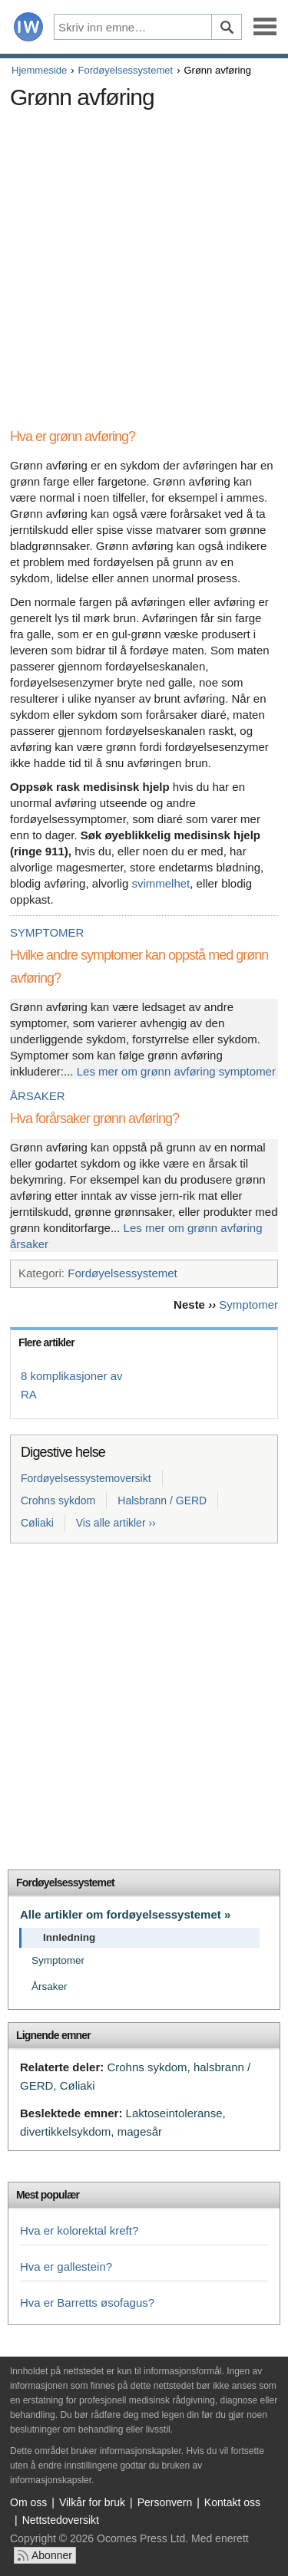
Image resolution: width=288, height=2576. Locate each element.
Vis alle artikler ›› (116, 1523)
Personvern (165, 2502)
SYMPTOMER (47, 932)
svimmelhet (160, 883)
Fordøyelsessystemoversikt (86, 1478)
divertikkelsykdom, (67, 2131)
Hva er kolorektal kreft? (79, 2230)
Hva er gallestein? (66, 2266)
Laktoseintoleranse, (176, 2113)
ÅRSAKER (37, 1095)
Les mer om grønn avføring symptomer (176, 1071)
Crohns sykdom (58, 1500)
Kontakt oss (232, 2502)
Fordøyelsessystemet (126, 70)
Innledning (69, 1937)
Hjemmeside (39, 70)
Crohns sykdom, (148, 2067)
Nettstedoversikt (60, 2520)
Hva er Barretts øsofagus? (87, 2302)
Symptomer (248, 1304)
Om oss (28, 2502)
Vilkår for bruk (92, 2502)
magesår (140, 2131)
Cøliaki (37, 1523)
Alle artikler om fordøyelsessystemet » (125, 1914)
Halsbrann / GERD (162, 1500)
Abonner (51, 2555)
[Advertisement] (144, 260)
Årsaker (49, 1986)
